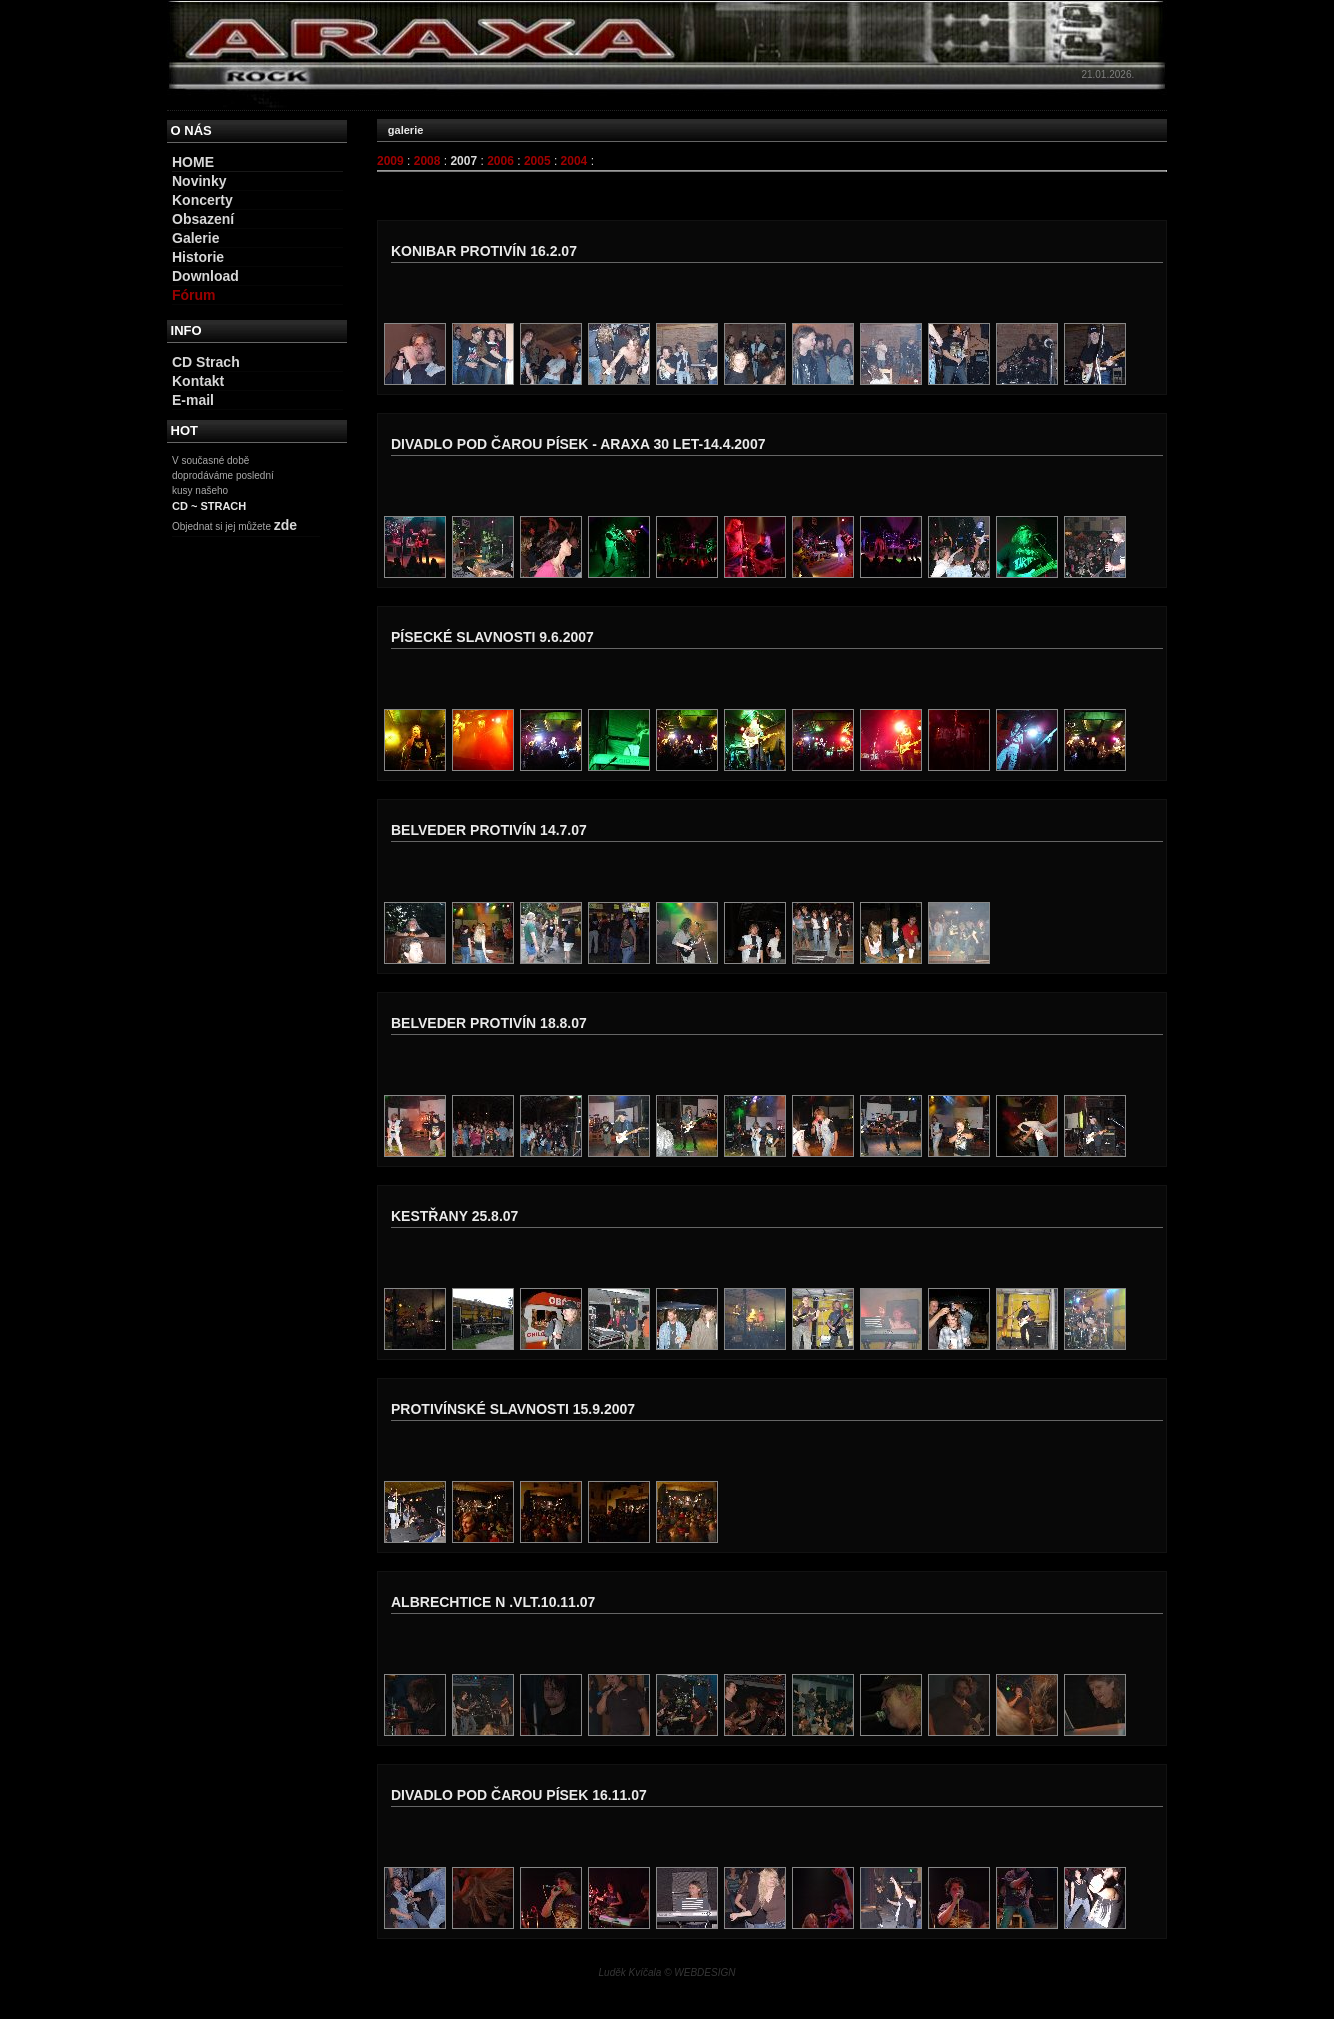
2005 (537, 161)
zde (285, 525)
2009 (390, 161)
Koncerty (202, 200)
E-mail (193, 400)
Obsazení (203, 219)
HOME (193, 162)
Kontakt (198, 381)
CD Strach (206, 362)
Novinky (199, 181)
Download (205, 276)
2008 (427, 161)
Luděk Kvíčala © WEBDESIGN (667, 1972)
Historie (198, 257)
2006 (500, 161)
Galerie (195, 238)
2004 (574, 161)
